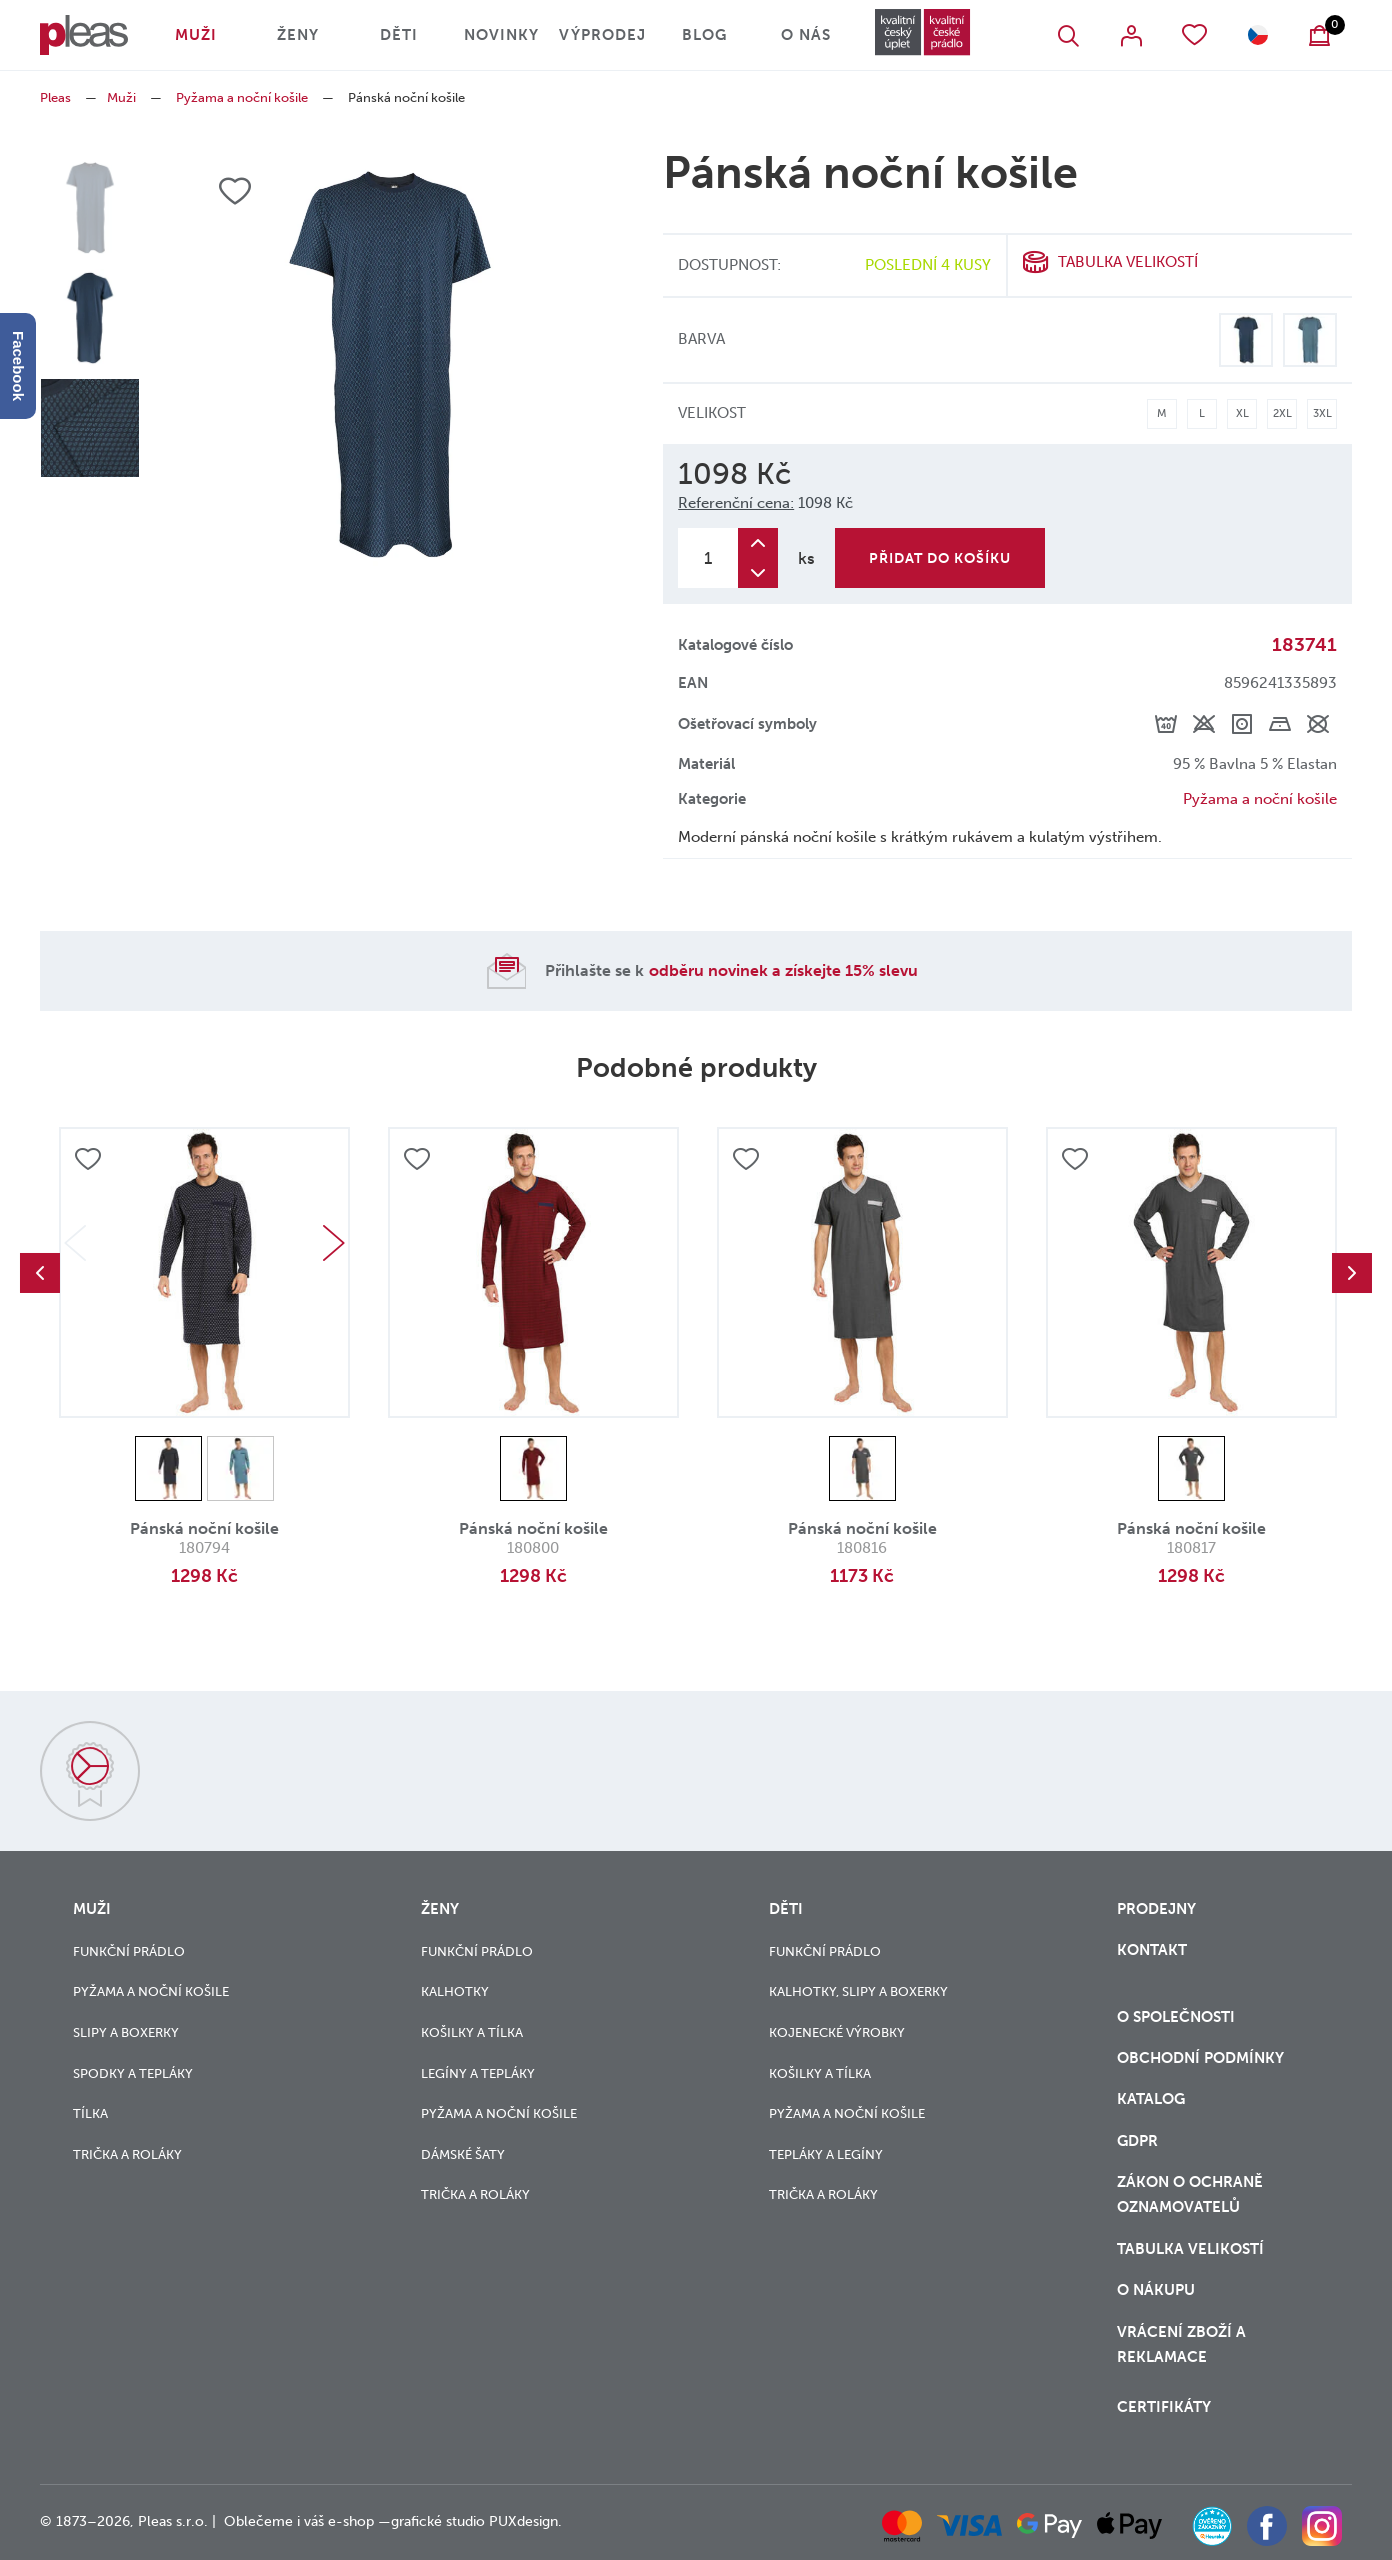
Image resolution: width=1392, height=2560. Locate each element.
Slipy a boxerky (126, 2032)
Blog (704, 35)
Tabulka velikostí (1128, 262)
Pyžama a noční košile (242, 97)
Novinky (501, 35)
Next (334, 1243)
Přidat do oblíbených (88, 1159)
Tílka (90, 2113)
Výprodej (602, 35)
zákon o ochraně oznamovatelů (1190, 2194)
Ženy (298, 35)
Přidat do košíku (940, 558)
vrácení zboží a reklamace (1181, 2344)
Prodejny (1156, 1909)
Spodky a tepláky (133, 2073)
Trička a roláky (127, 2154)
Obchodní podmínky (1200, 2058)
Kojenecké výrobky (837, 2032)
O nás (806, 35)
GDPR (1137, 2141)
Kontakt (1152, 1950)
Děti (399, 35)
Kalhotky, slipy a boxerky (858, 1991)
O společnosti (1178, 2017)
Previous (40, 1273)
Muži (196, 35)
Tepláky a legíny (826, 2154)
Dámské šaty (463, 2154)
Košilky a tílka (472, 2032)
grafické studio (438, 2521)
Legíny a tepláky (478, 2073)
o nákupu (1156, 2290)
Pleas (55, 97)
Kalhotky (455, 1991)
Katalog (1153, 2099)
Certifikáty (1164, 2407)
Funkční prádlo (129, 1951)
